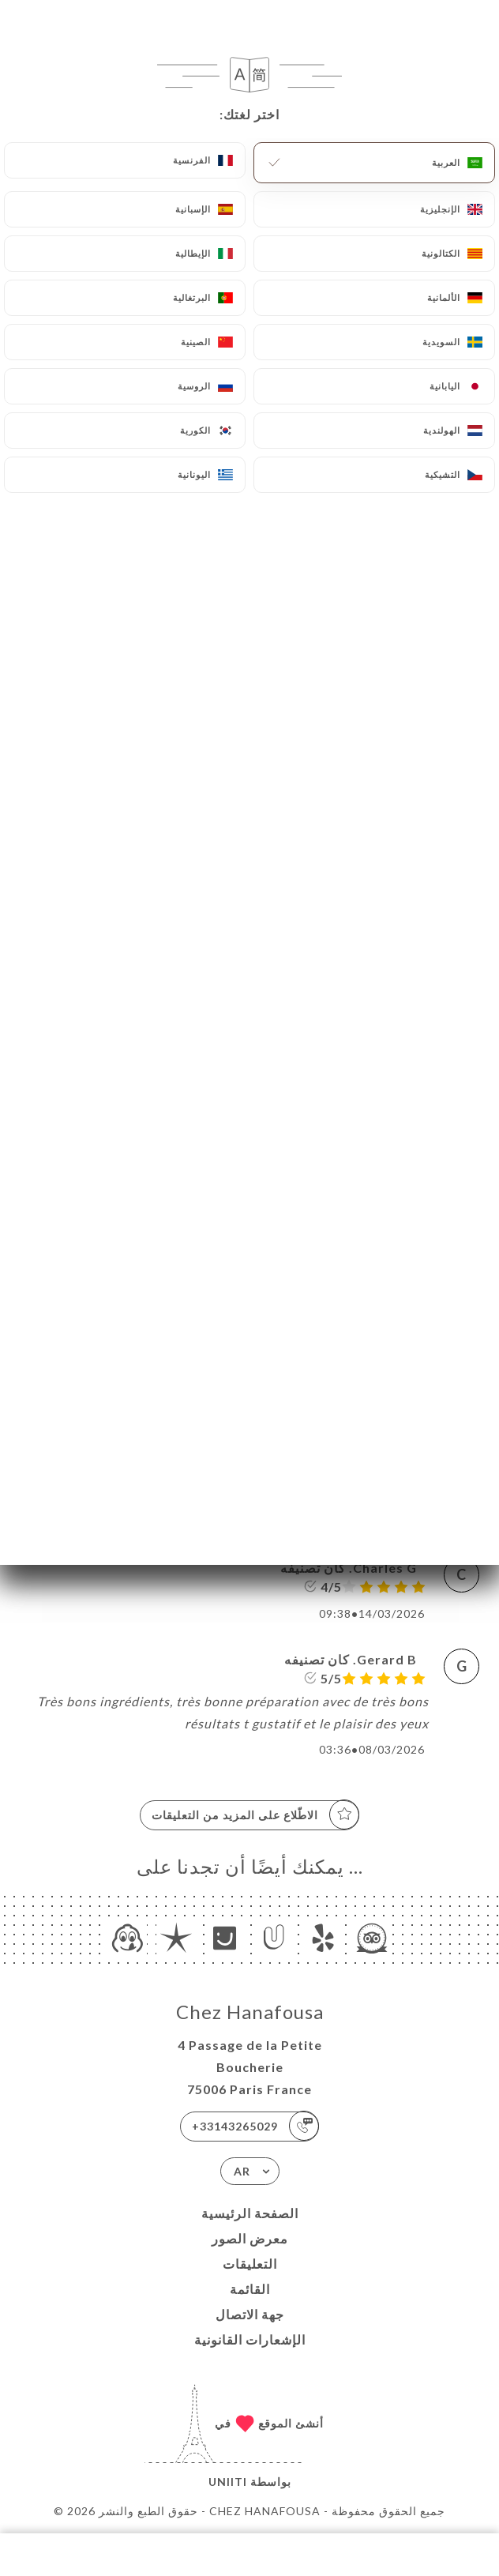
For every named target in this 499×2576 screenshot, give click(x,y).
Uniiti (227, 2481)
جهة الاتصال (250, 2314)
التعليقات (250, 2263)
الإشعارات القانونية (250, 2339)
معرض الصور (250, 2238)
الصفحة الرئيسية (249, 2213)
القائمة (250, 2288)
